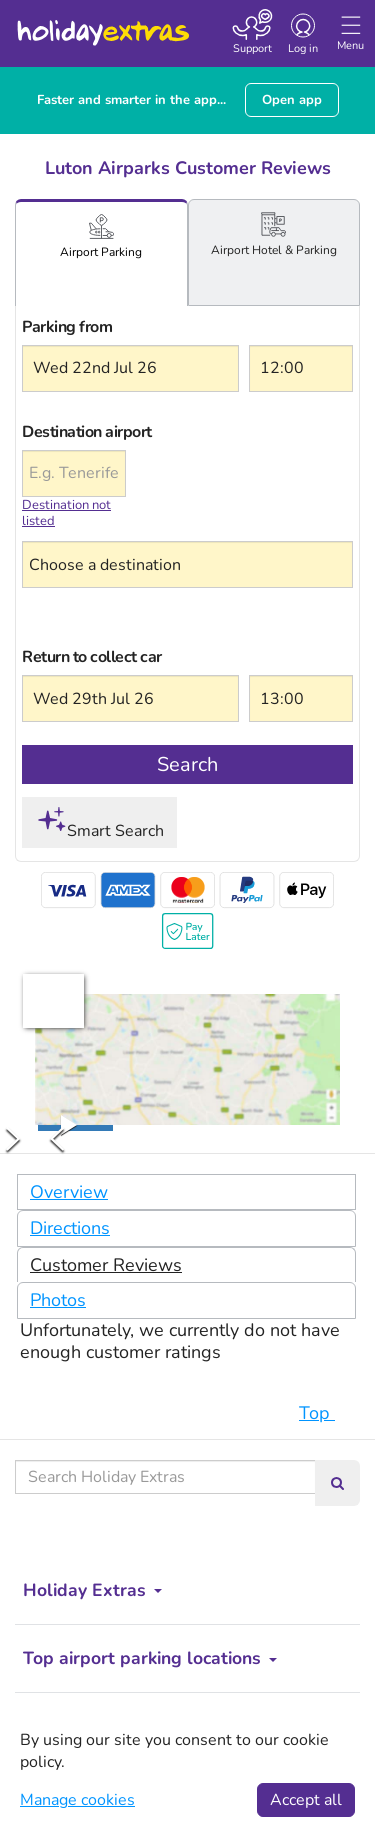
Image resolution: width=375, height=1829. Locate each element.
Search (187, 764)
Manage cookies (77, 1800)
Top (327, 1413)
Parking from (67, 327)
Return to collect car (92, 657)
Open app (292, 100)
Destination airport (74, 432)
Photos (58, 1300)
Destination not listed (66, 513)
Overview (69, 1192)
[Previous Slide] (57, 1139)
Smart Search (99, 823)
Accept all (306, 1800)
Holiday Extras (102, 24)
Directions (70, 1228)
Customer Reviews (106, 1265)
